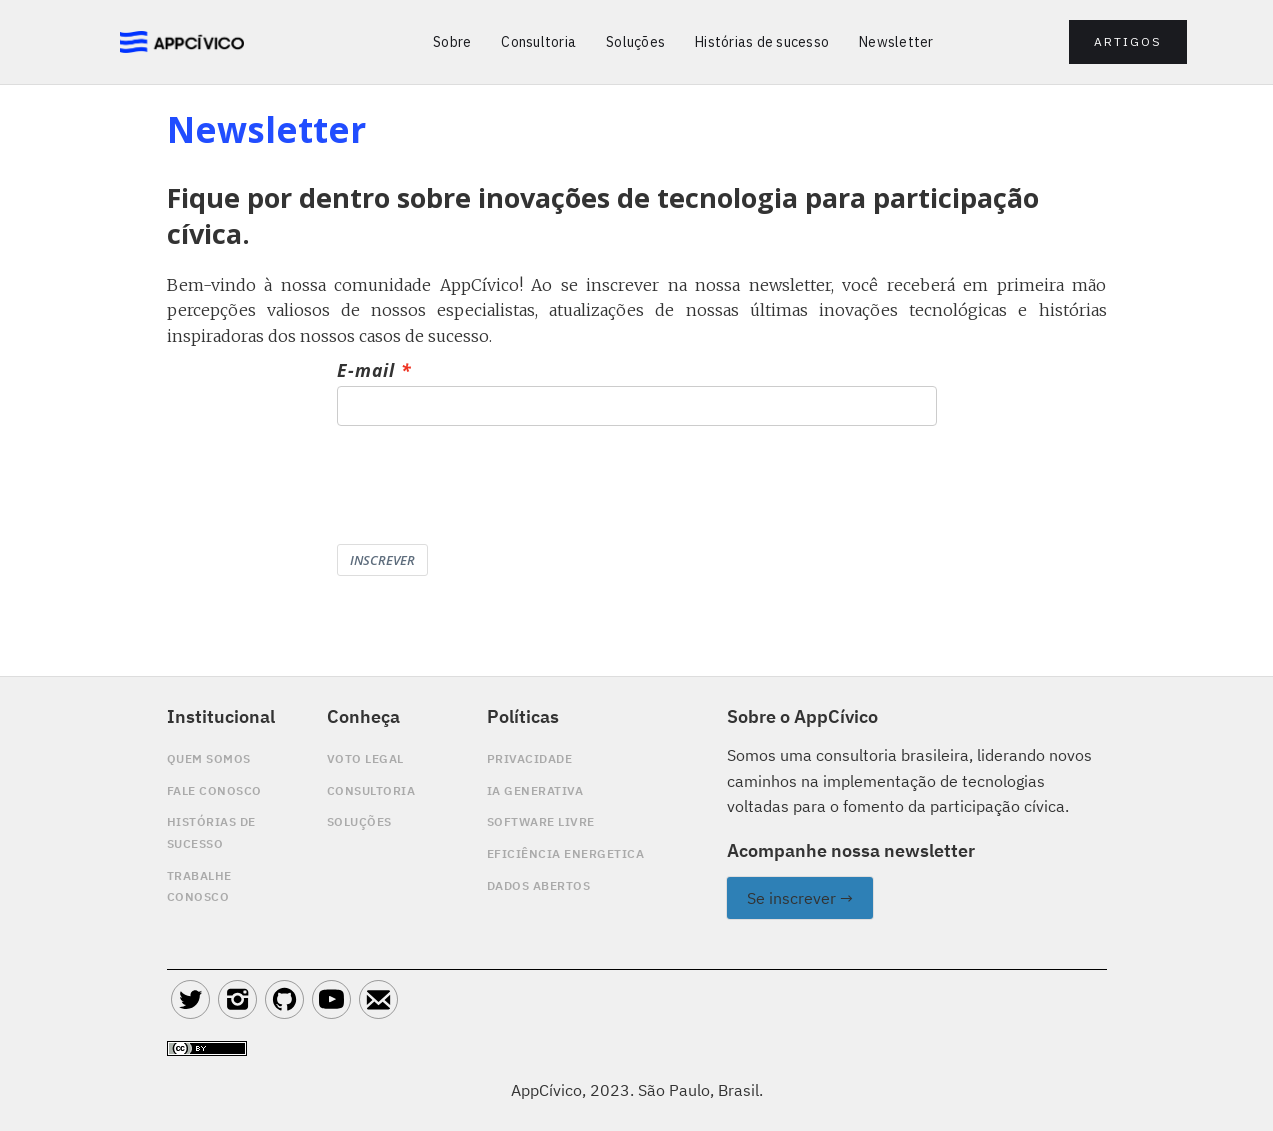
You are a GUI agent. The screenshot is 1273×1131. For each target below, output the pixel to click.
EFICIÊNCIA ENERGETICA (566, 853)
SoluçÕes (359, 821)
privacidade (530, 758)
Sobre (452, 42)
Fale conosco (214, 790)
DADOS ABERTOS (539, 885)
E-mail (366, 371)
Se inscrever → (800, 898)
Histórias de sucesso (762, 42)
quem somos (209, 758)
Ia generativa (535, 790)
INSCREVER (382, 560)
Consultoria (538, 42)
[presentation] (489, 485)
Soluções (635, 42)
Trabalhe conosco (199, 886)
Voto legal (365, 758)
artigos (1128, 41)
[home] (182, 42)
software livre (541, 821)
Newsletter (896, 42)
